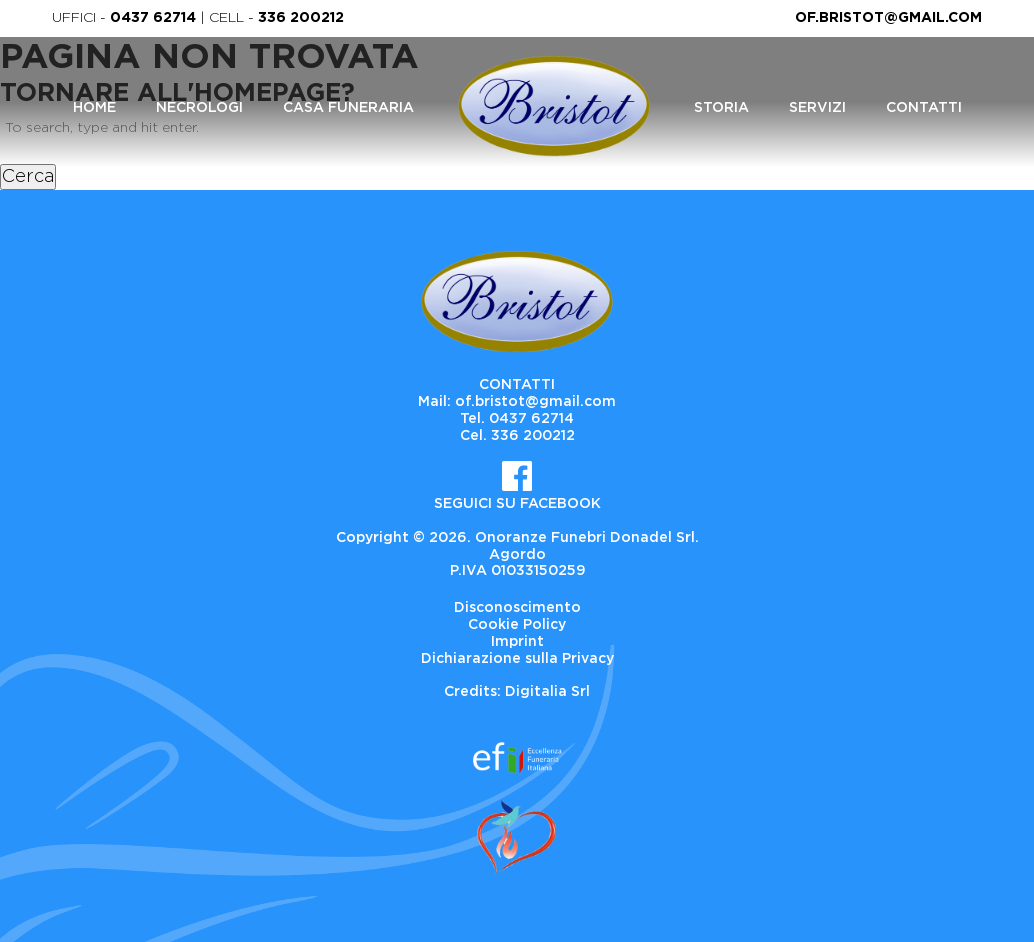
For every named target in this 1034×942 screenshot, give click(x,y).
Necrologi (199, 108)
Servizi (817, 108)
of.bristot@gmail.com (888, 18)
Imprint (517, 642)
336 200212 (301, 18)
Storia (721, 108)
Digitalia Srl (547, 692)
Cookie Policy (517, 625)
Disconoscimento (517, 608)
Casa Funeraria (348, 108)
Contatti (924, 108)
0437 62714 (153, 18)
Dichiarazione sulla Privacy (517, 659)
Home (94, 108)
